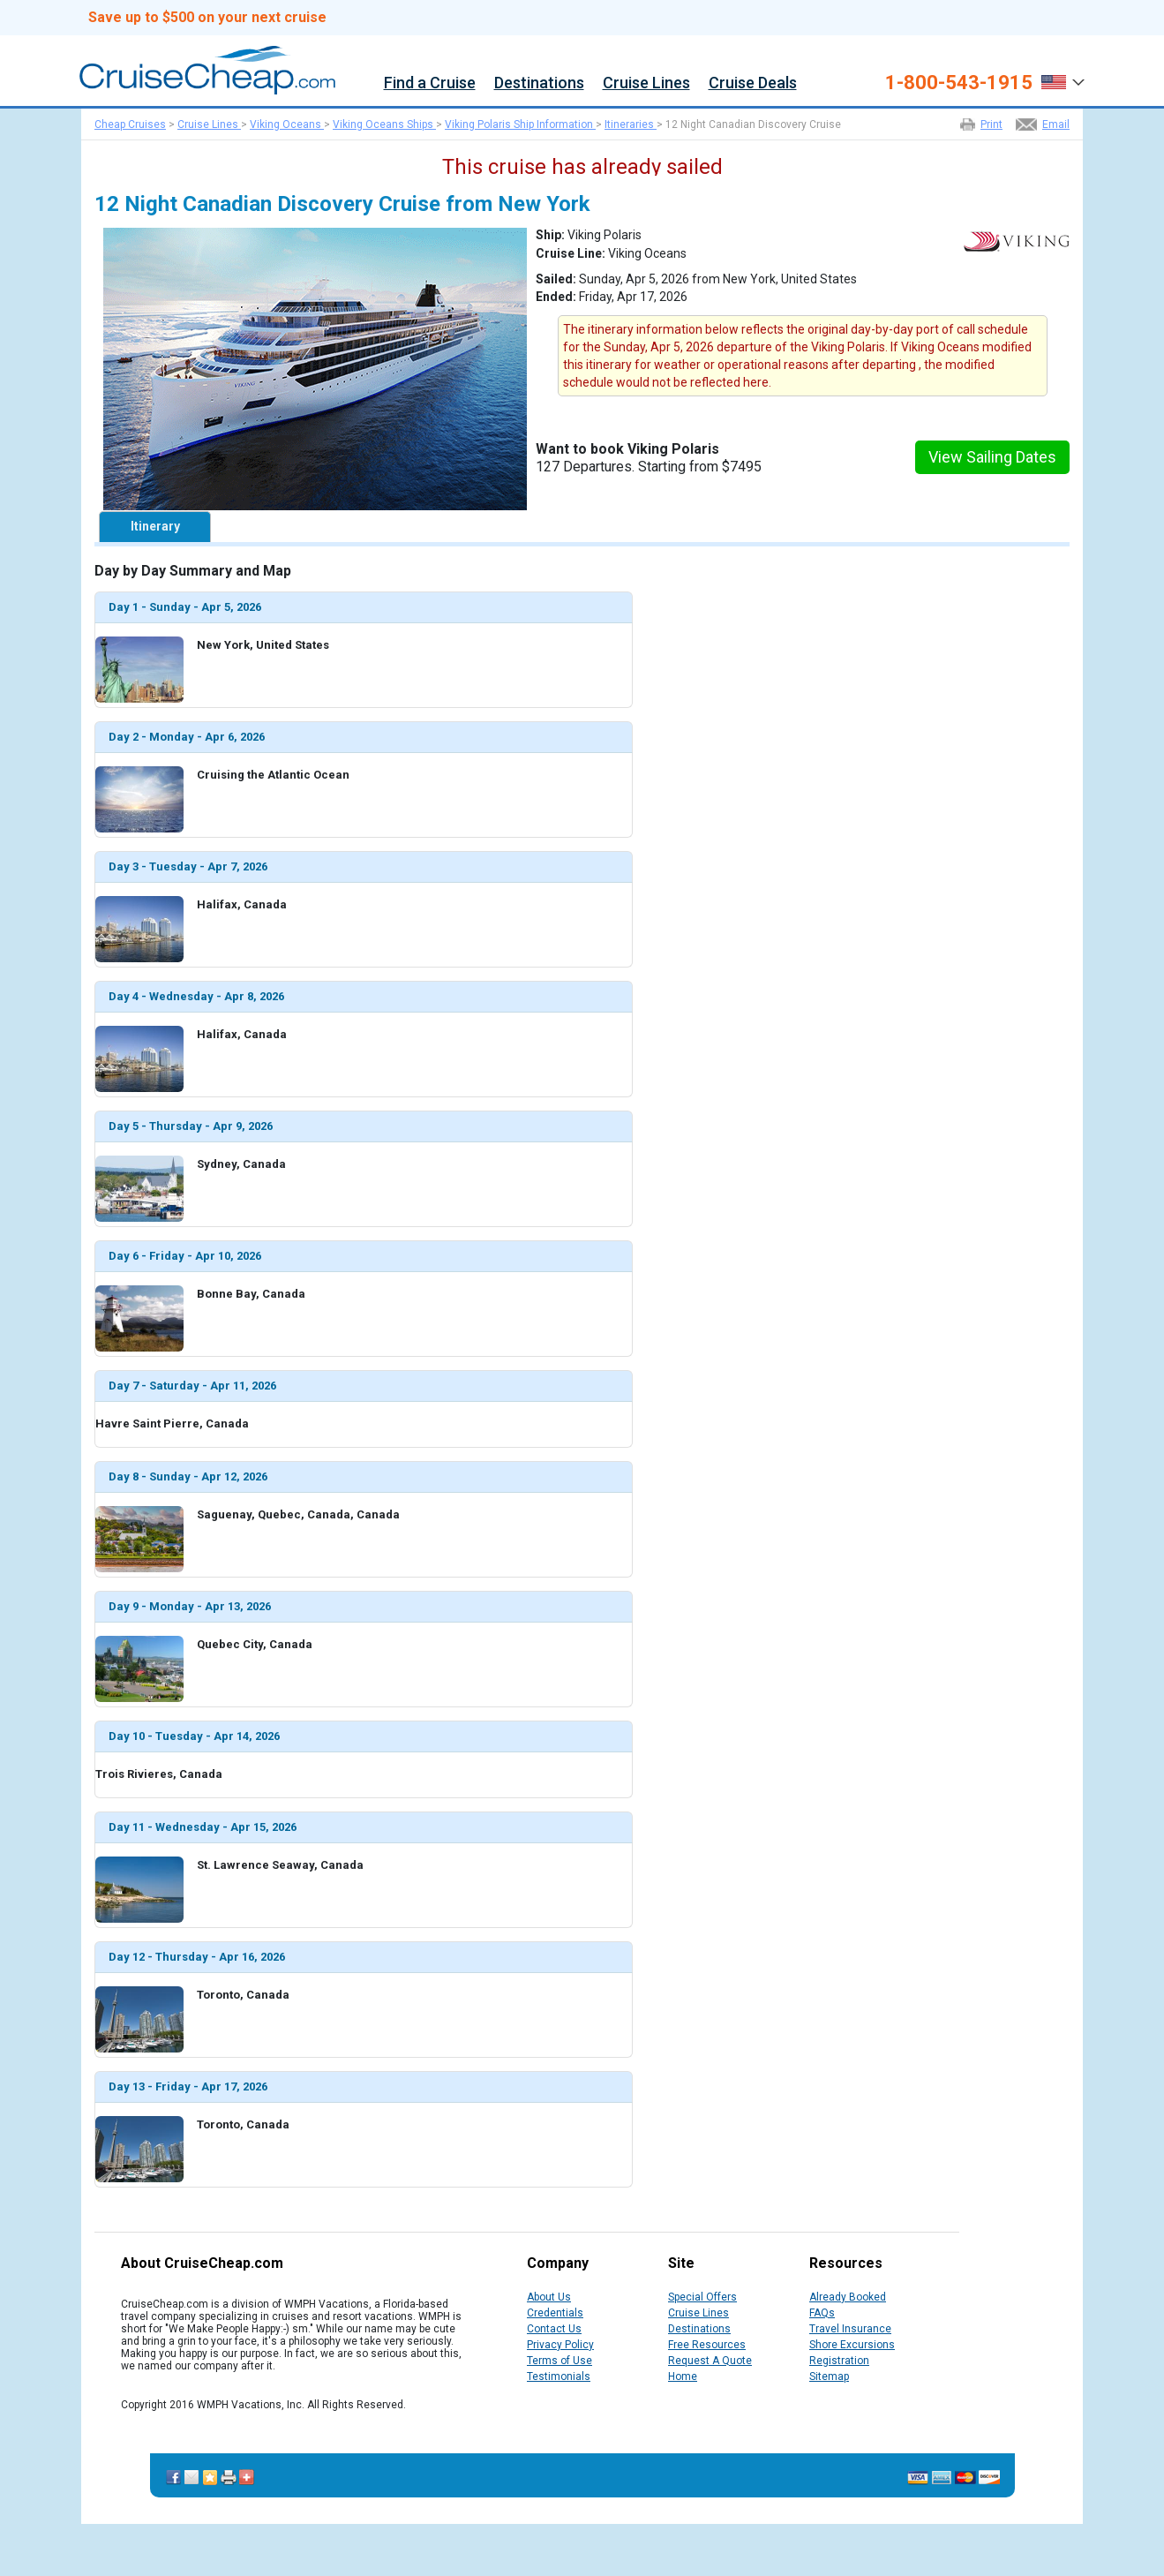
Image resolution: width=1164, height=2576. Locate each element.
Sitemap (829, 2376)
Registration (839, 2360)
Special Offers (702, 2297)
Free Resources (707, 2345)
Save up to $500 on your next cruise (207, 18)
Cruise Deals (753, 83)
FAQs (822, 2313)
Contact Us (554, 2329)
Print (991, 124)
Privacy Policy (560, 2345)
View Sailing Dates (992, 457)
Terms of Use (559, 2360)
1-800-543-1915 (959, 83)
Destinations (539, 83)
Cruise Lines (646, 83)
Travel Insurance (850, 2329)
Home (682, 2376)
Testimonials (558, 2376)
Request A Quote (710, 2360)
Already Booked (847, 2297)
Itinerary (155, 526)
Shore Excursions (852, 2345)
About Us (549, 2297)
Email (1056, 124)
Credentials (555, 2313)
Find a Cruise (430, 83)
